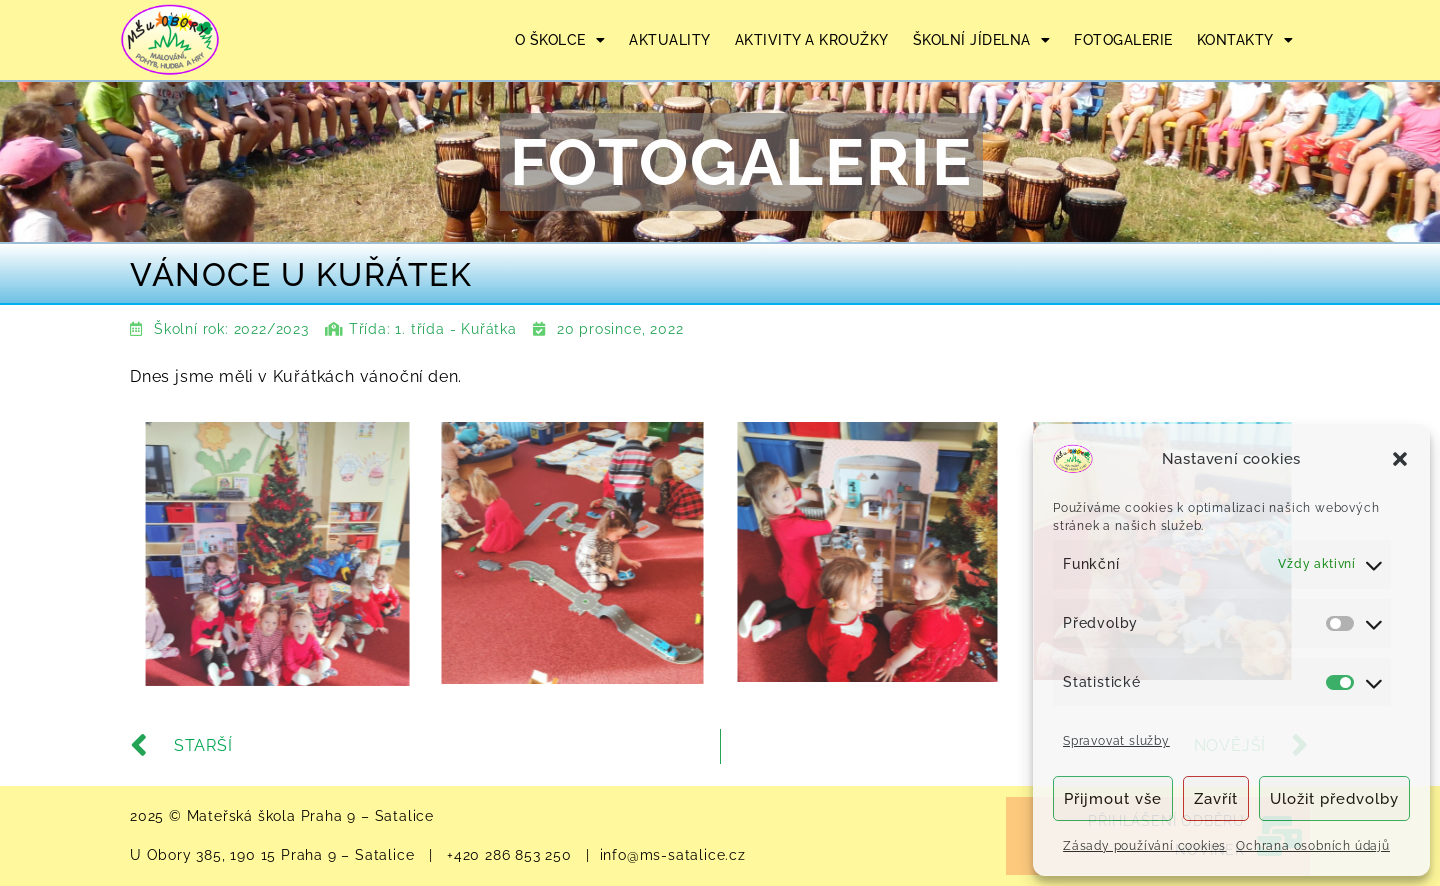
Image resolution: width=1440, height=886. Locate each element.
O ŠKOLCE (560, 40)
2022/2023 (271, 329)
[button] (1400, 459)
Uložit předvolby (1334, 799)
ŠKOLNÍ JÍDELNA (982, 40)
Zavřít (1216, 799)
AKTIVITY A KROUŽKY (812, 40)
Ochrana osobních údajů (1313, 846)
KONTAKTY (1245, 40)
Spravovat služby (1116, 741)
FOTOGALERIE (1123, 40)
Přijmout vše (1113, 799)
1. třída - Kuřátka (455, 329)
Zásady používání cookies (1144, 846)
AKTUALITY (670, 40)
